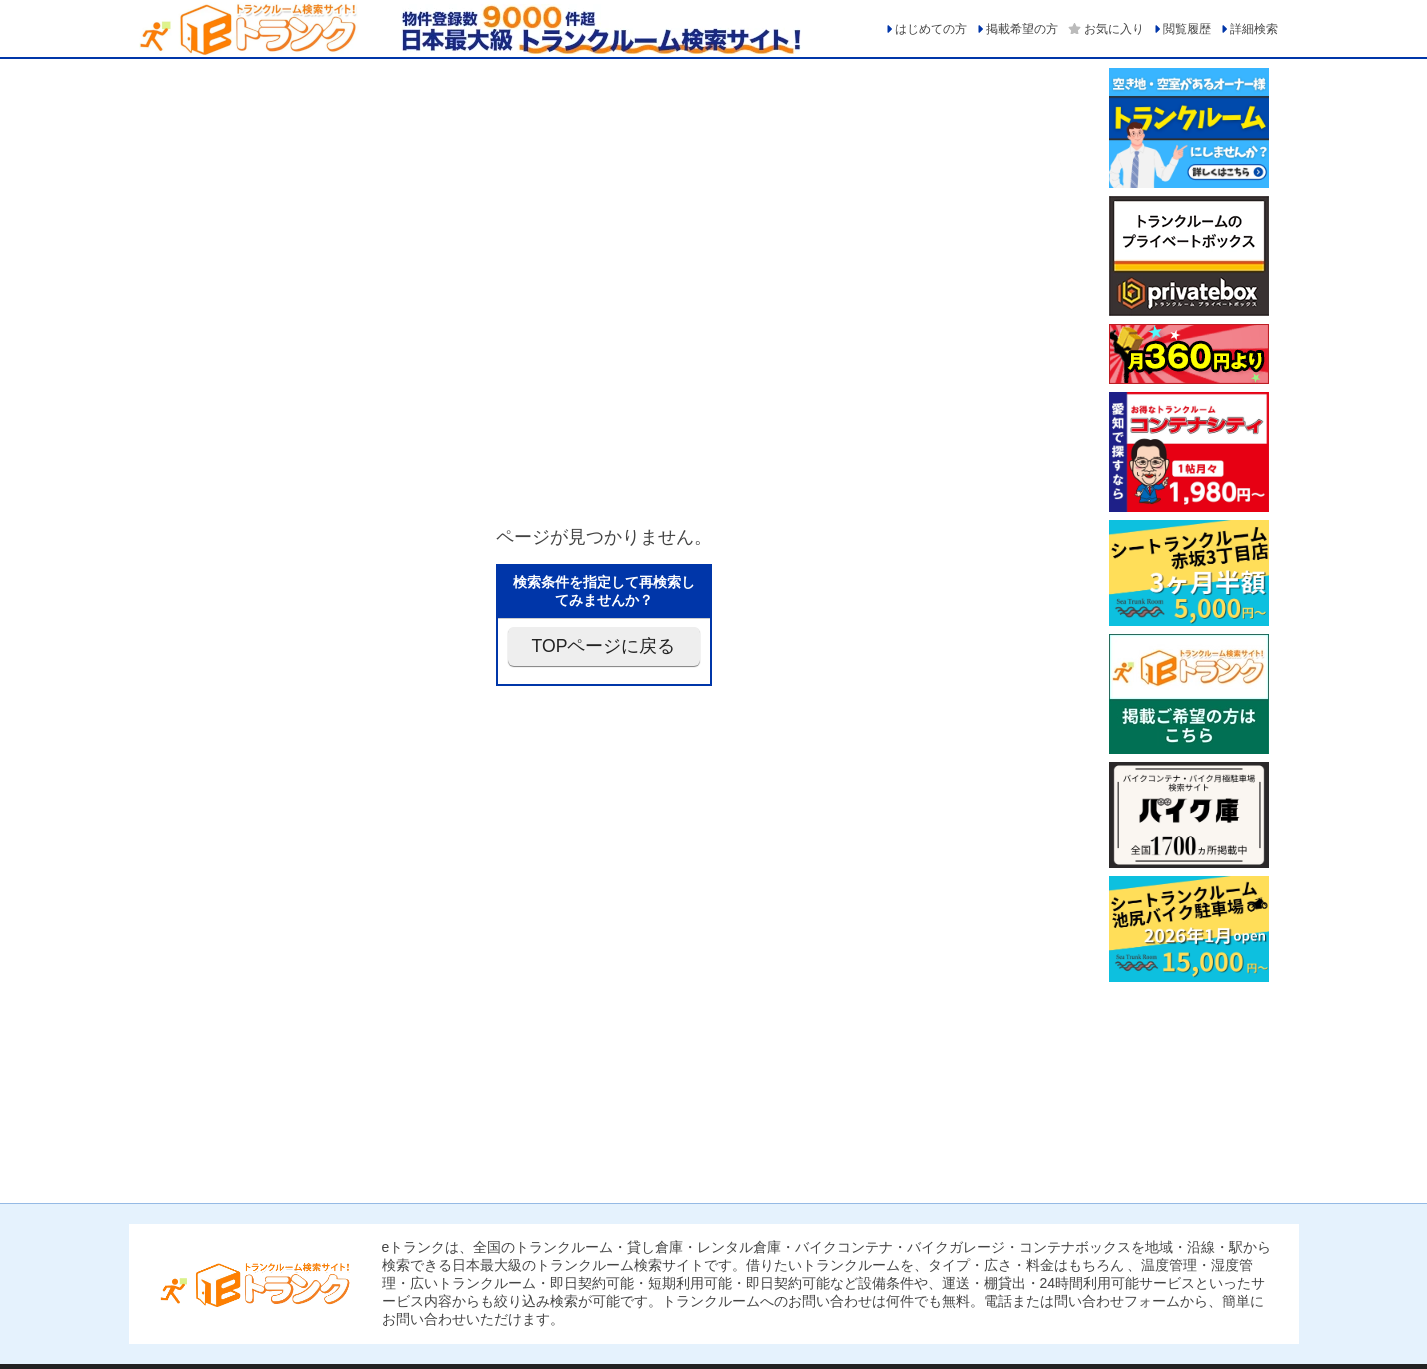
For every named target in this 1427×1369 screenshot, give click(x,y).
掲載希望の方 (1022, 29)
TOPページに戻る (604, 646)
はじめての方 (931, 29)
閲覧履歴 (1187, 29)
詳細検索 (1254, 29)
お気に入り (1114, 29)
